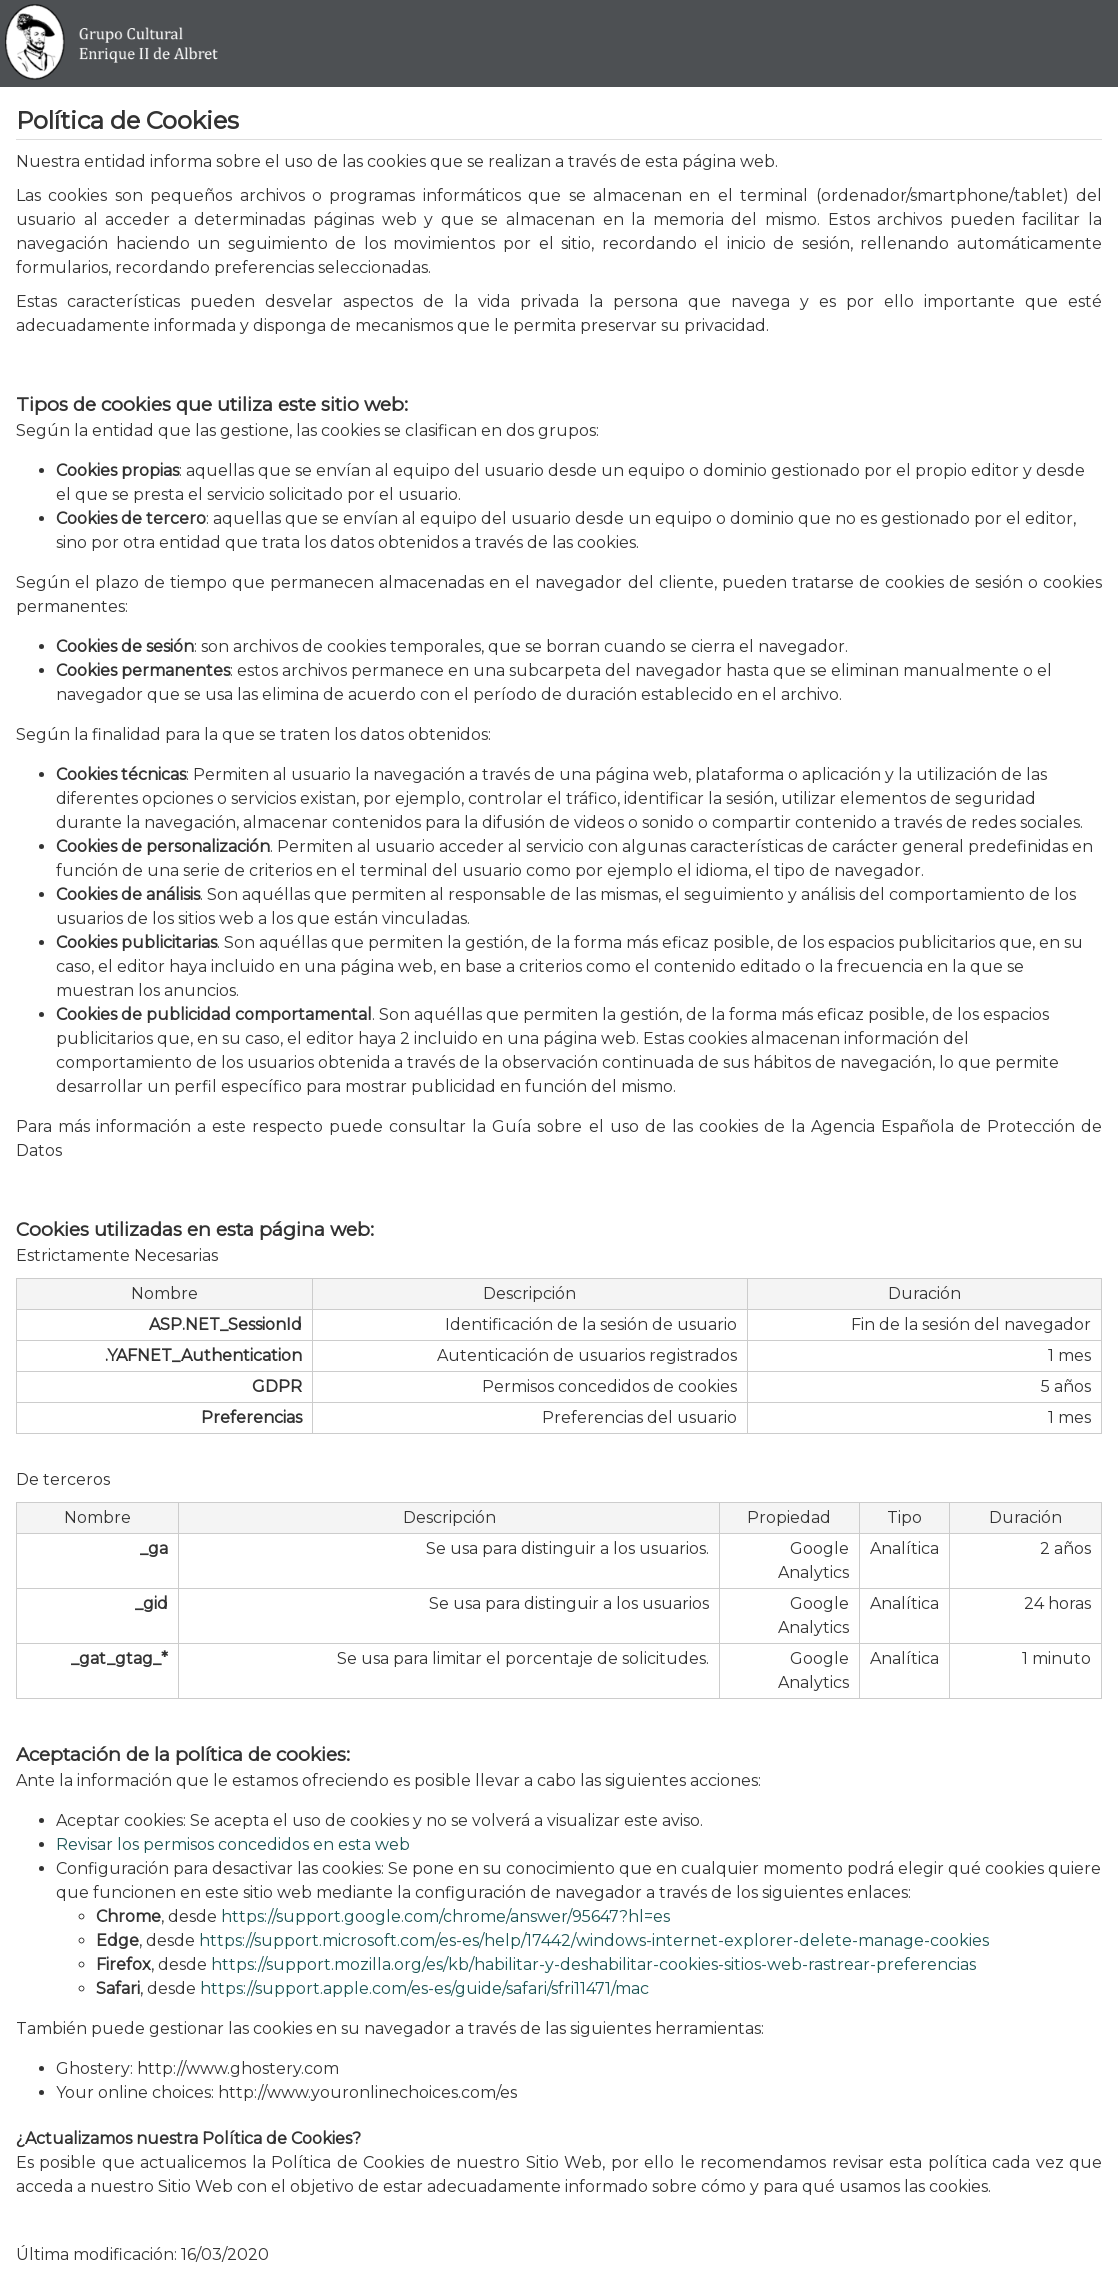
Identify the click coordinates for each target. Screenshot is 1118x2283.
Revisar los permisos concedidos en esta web (233, 1844)
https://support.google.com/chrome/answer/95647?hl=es (445, 1916)
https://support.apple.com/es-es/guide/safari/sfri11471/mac (424, 1988)
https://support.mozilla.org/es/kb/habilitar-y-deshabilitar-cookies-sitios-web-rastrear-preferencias (593, 1964)
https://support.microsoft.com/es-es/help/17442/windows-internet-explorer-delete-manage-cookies (594, 1940)
